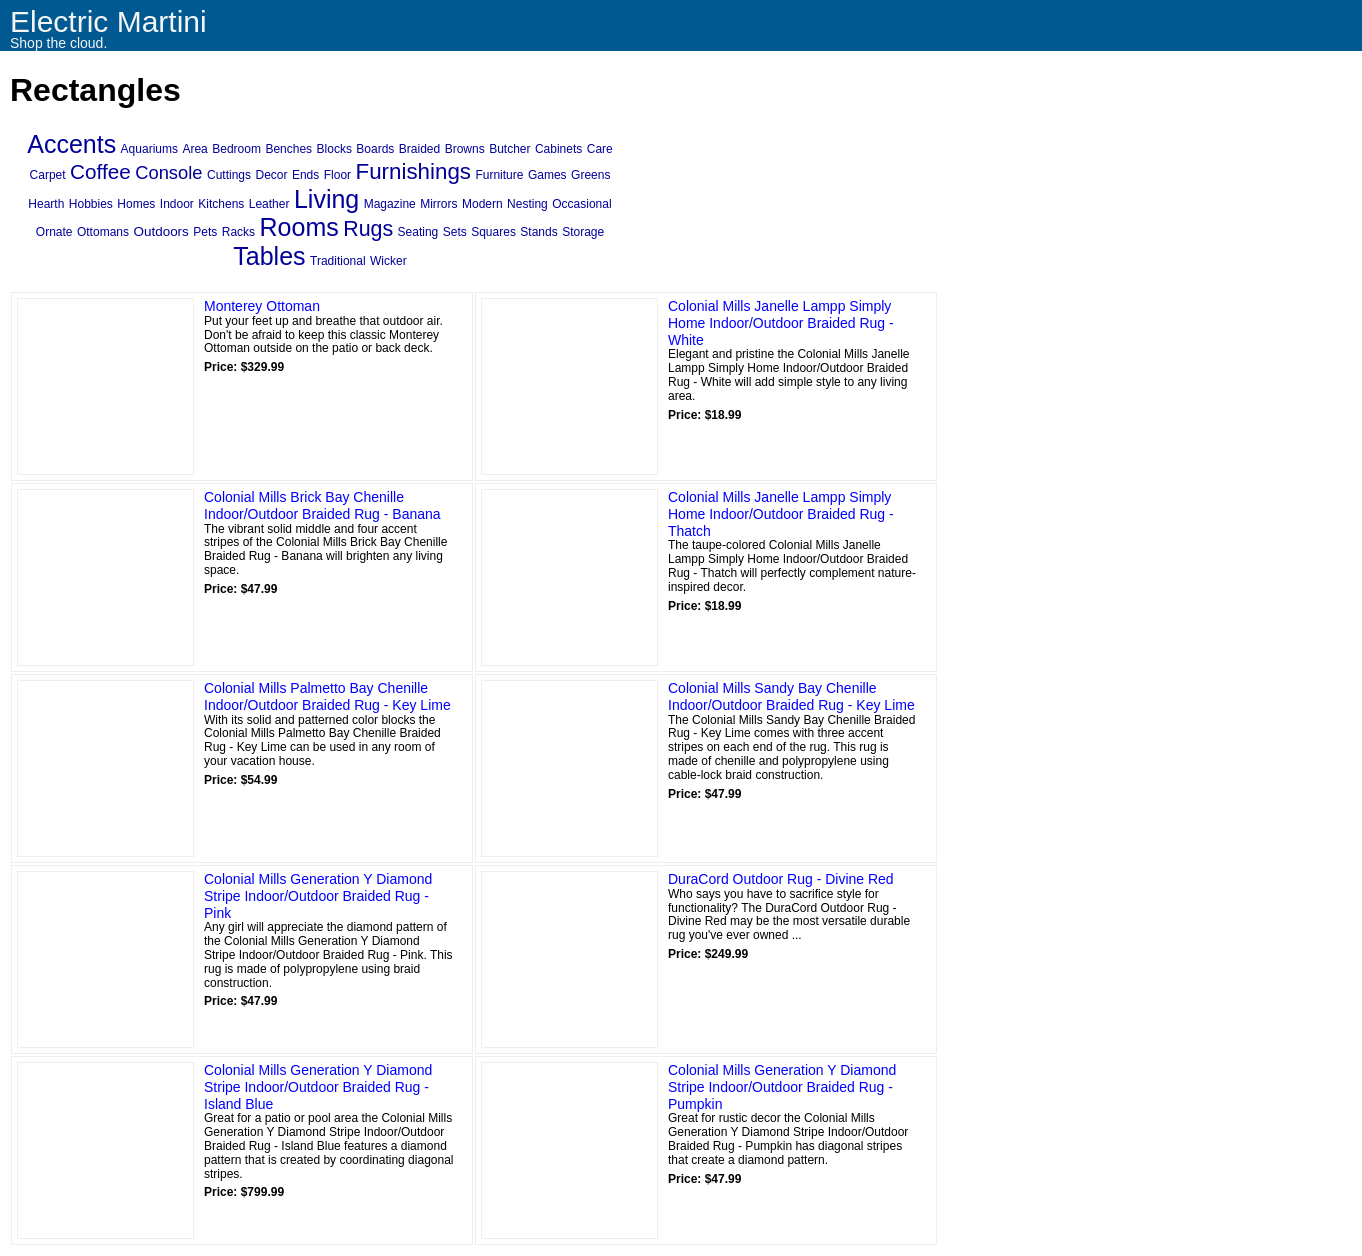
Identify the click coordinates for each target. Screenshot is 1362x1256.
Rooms (299, 227)
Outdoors (160, 231)
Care (600, 149)
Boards (375, 149)
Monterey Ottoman (262, 306)
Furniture (499, 175)
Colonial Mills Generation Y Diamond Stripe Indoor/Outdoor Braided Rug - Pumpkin (782, 1087)
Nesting (527, 204)
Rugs (368, 229)
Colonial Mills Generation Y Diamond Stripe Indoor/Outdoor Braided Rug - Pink (318, 896)
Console (168, 172)
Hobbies (91, 204)
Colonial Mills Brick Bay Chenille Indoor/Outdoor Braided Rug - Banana (322, 505)
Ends (305, 175)
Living (326, 199)
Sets (455, 232)
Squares (493, 232)
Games (547, 175)
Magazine (390, 204)
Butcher (509, 149)
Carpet (48, 175)
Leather (269, 204)
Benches (288, 149)
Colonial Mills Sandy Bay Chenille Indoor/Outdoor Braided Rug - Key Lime (791, 696)
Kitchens (221, 204)
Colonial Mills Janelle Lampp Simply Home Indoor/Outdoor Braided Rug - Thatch (781, 514)
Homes (136, 204)
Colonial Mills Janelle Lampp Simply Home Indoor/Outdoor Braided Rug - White (781, 323)
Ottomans (103, 232)
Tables (269, 256)
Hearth (46, 204)
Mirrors (438, 204)
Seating (418, 232)
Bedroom (236, 149)
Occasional (581, 204)
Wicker (388, 261)
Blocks (334, 149)
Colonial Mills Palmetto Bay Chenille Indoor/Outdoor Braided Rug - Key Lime (327, 696)
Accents (71, 144)
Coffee (100, 171)
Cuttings (229, 175)
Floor (337, 175)
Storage (583, 232)
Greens (590, 175)
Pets (205, 232)
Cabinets (558, 149)
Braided (419, 149)
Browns (465, 149)
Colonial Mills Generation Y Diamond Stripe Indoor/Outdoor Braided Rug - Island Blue (318, 1087)
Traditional (338, 261)
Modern (482, 204)
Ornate (54, 232)
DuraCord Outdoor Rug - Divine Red (781, 879)
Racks (238, 232)
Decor (271, 175)
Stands (538, 232)
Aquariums (149, 149)
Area (194, 149)
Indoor (177, 204)
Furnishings (413, 171)
